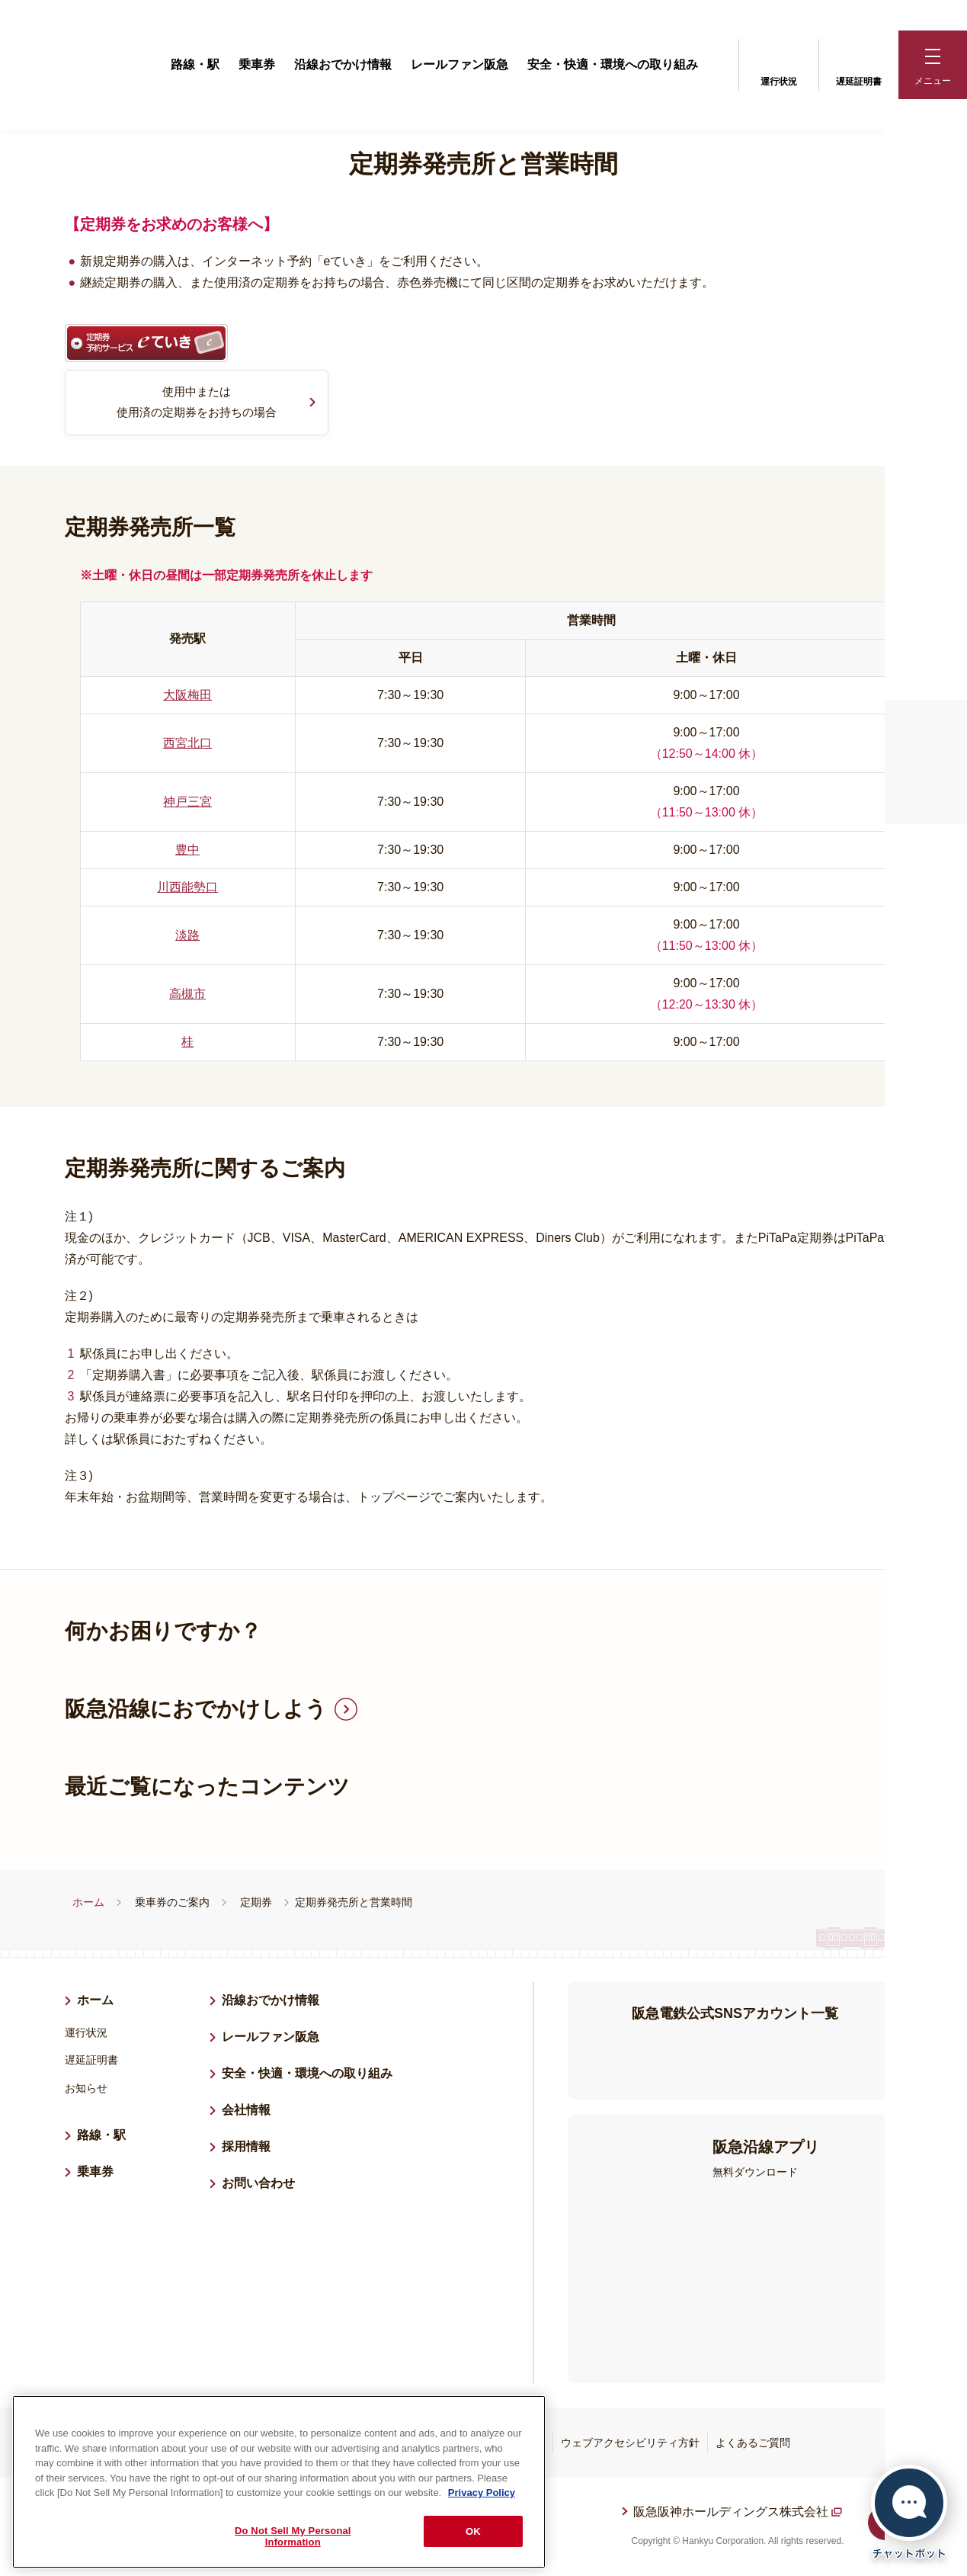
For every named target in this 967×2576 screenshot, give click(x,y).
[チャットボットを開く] (909, 2512)
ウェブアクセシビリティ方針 (630, 2444)
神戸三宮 (187, 803)
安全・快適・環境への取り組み (612, 64)
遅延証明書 (859, 63)
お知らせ (86, 2090)
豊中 (187, 851)
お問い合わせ (258, 2184)
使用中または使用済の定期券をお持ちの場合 (196, 403)
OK (473, 2531)
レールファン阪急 (459, 64)
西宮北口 (187, 744)
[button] (932, 64)
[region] (279, 2481)
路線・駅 (195, 64)
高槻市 (187, 995)
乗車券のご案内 (172, 1904)
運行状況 (778, 63)
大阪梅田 (187, 696)
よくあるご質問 (753, 2444)
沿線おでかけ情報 (343, 64)
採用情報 (252, 2146)
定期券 (256, 1904)
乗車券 (257, 64)
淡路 (187, 936)
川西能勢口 (187, 888)
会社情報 (246, 2111)
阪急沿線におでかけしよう (196, 1710)
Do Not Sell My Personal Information (293, 2537)
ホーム (88, 1904)
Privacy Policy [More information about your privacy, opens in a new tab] (481, 2492)
